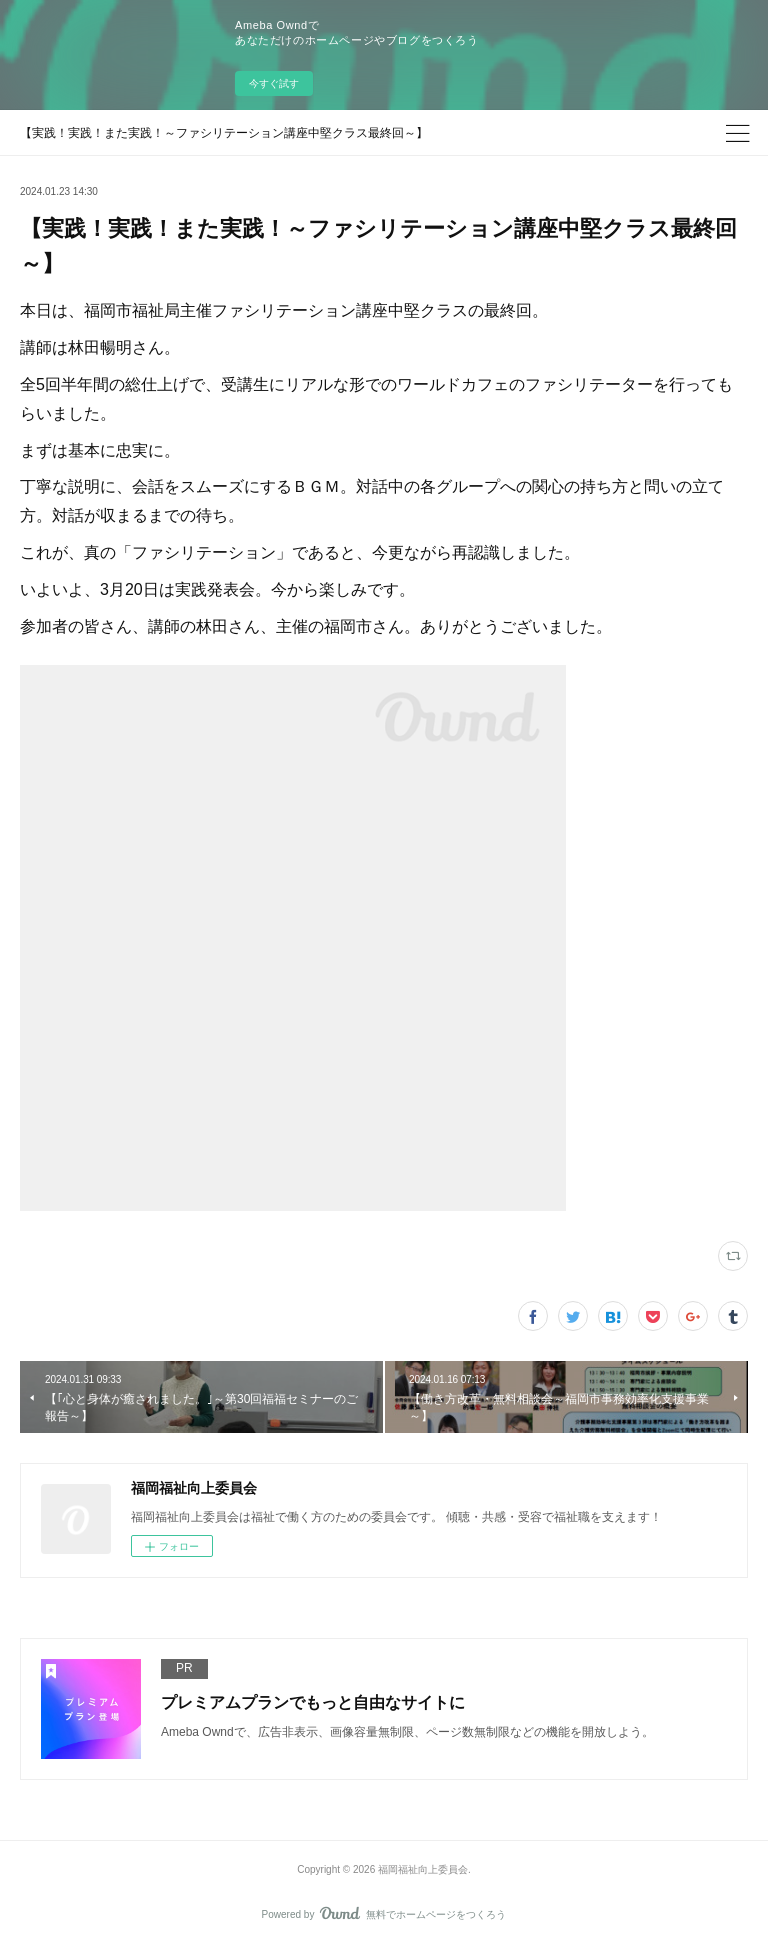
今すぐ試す (274, 83)
